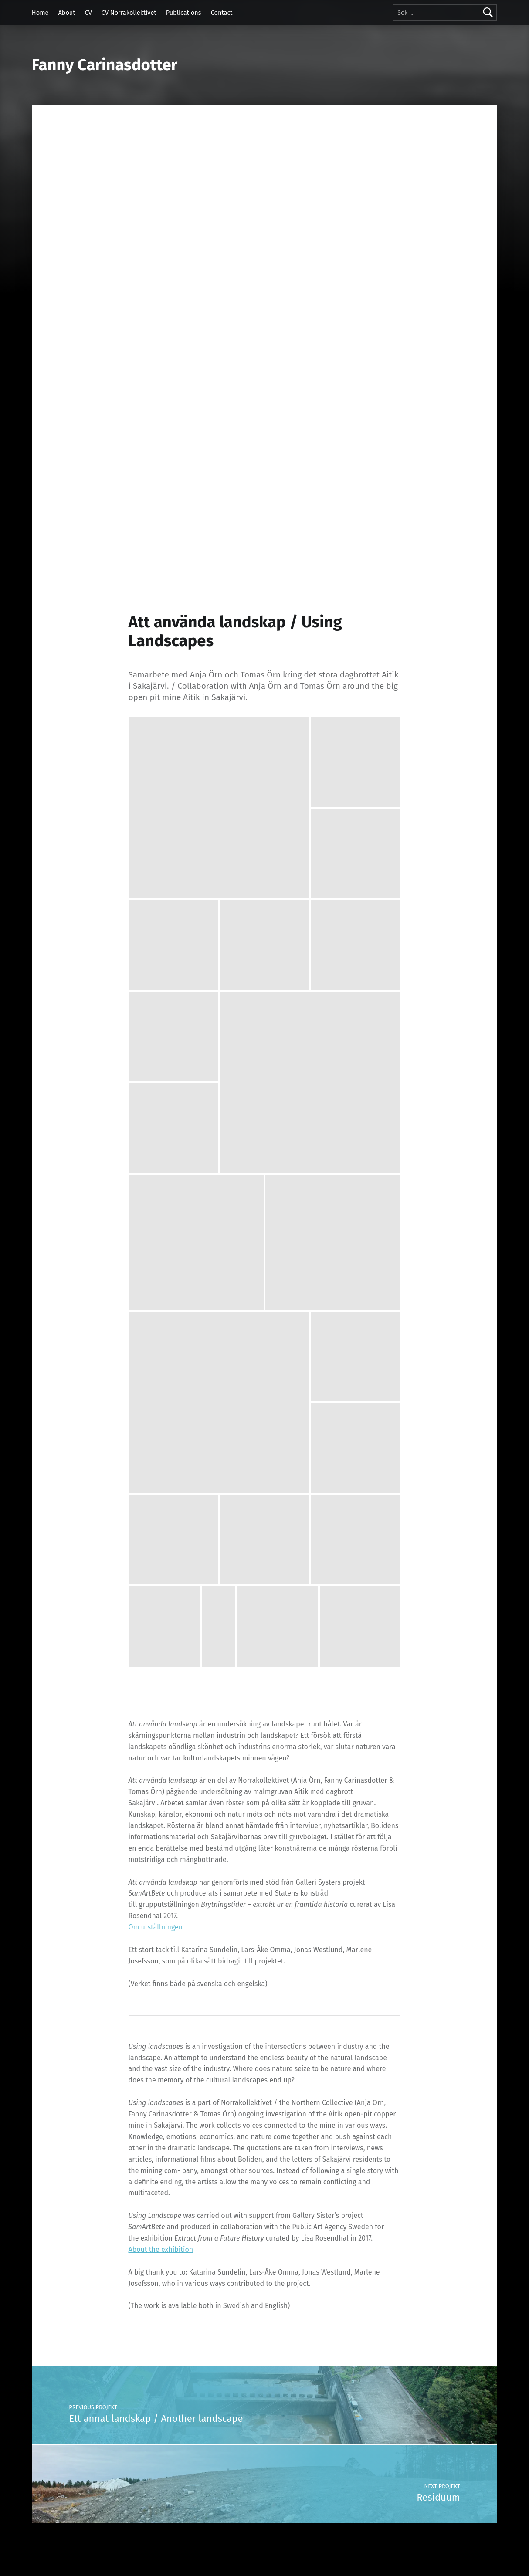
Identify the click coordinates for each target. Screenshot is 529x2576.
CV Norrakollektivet (129, 13)
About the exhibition (161, 2249)
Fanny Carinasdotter (104, 64)
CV (88, 13)
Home (40, 13)
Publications (183, 13)
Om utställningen (156, 1927)
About (66, 13)
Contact (222, 13)
